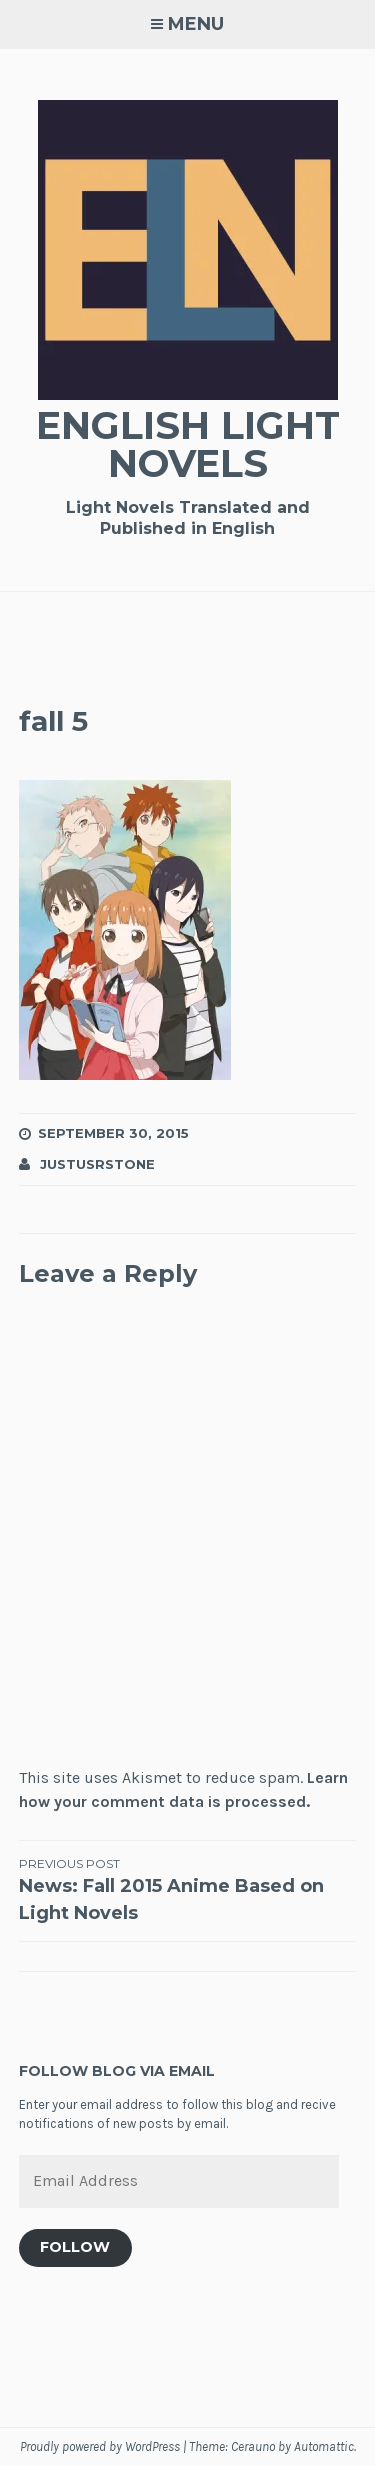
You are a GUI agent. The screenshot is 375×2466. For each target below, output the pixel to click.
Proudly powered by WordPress (100, 2446)
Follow (75, 2247)
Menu (196, 24)
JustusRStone (97, 1164)
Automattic (324, 2446)
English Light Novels (188, 444)
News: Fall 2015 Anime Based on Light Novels (188, 1889)
